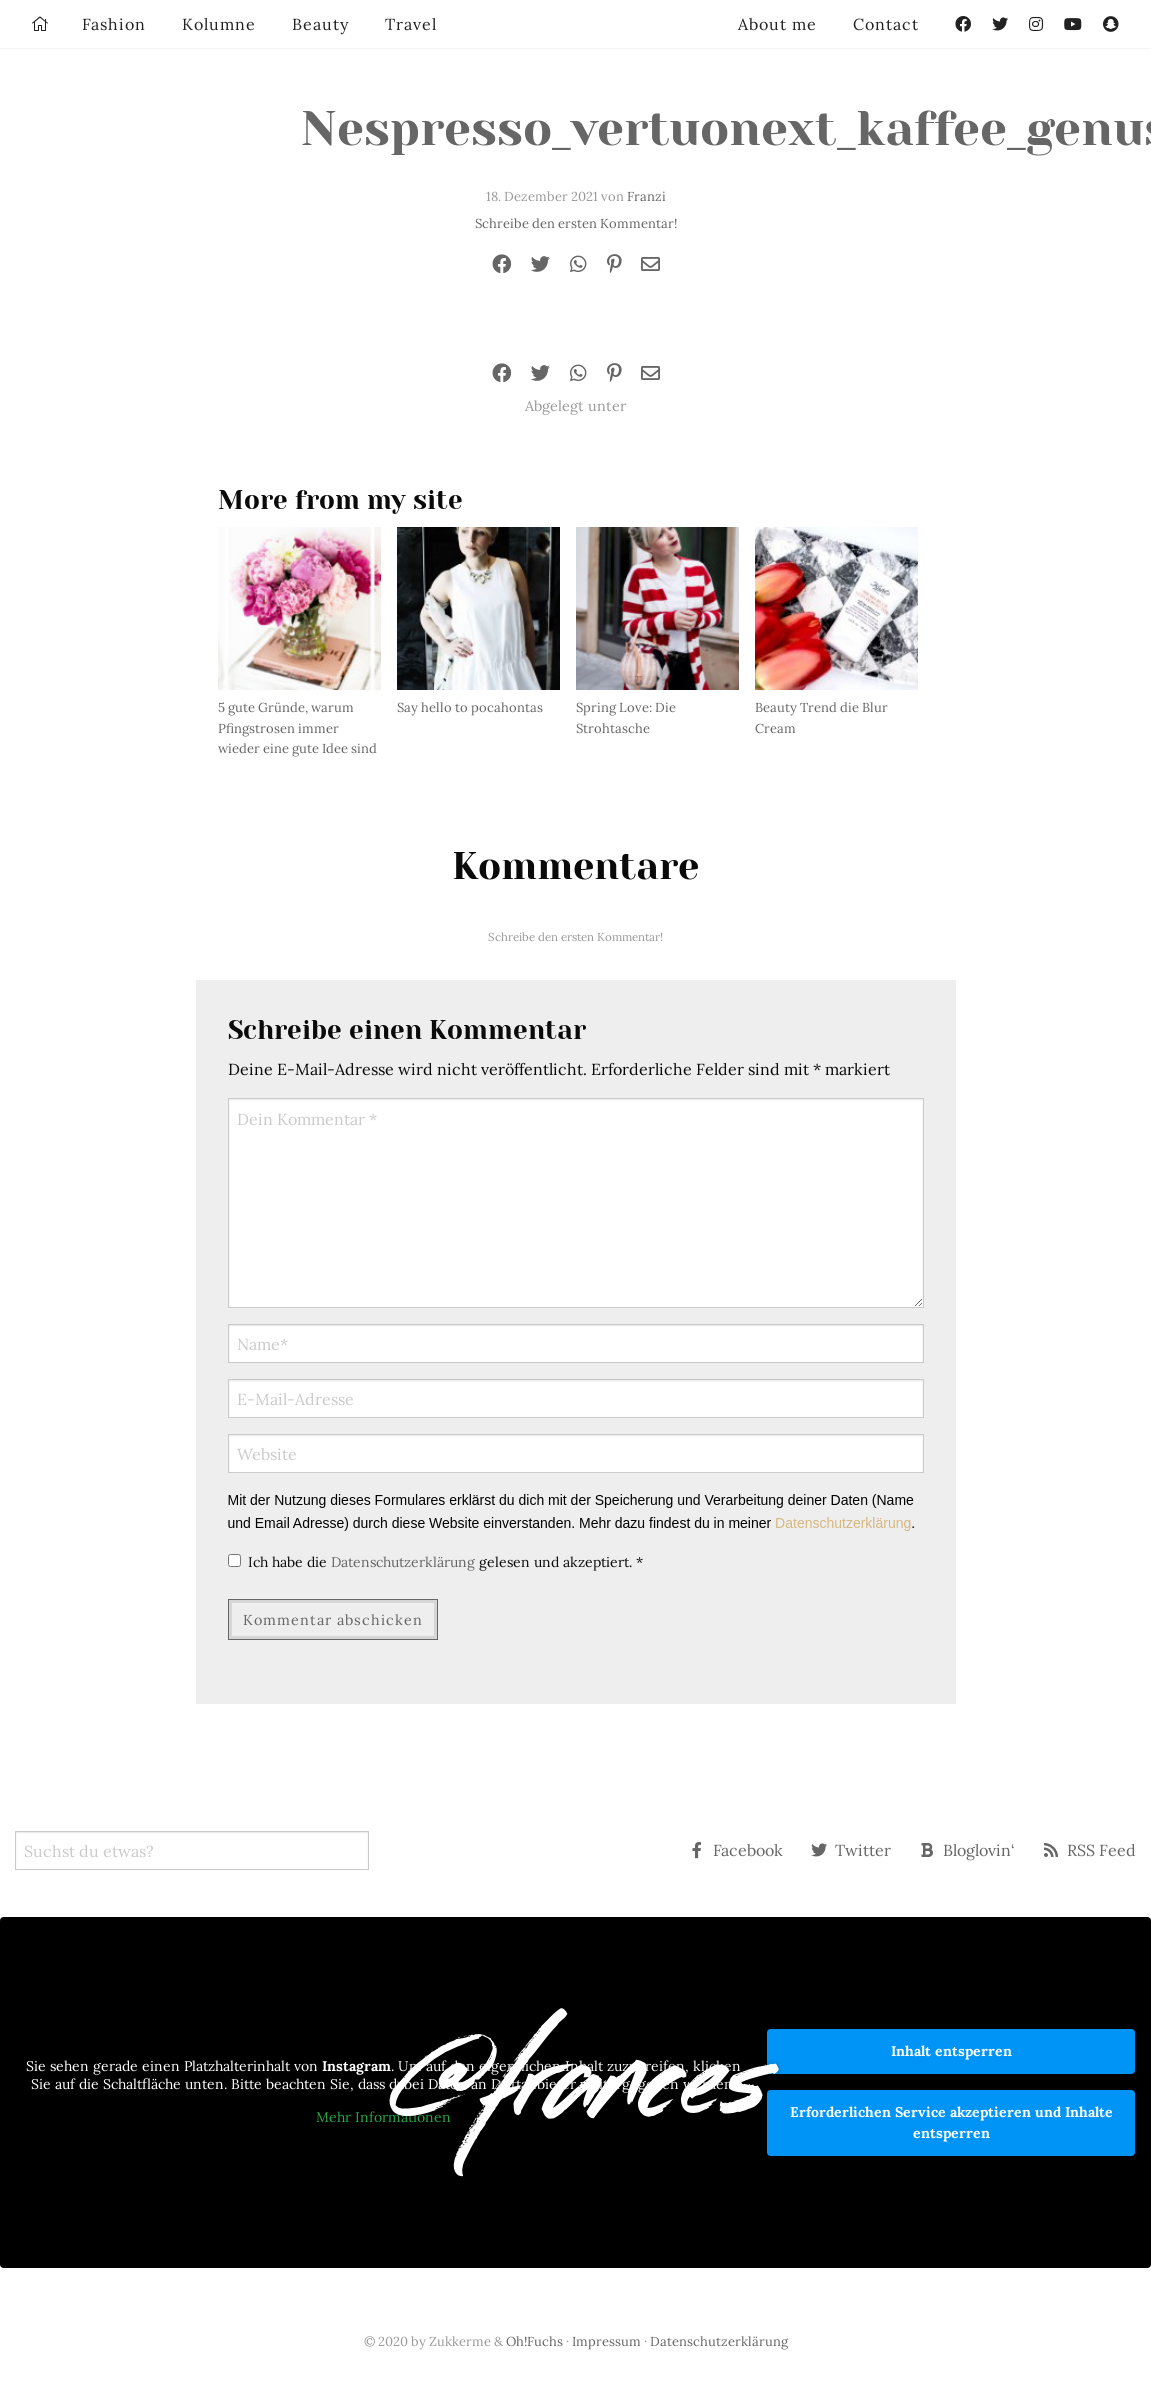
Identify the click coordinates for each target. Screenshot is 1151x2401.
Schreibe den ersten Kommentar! (576, 223)
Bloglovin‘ (967, 1850)
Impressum (606, 2341)
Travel (411, 24)
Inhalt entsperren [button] (951, 2051)
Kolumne (219, 24)
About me (777, 24)
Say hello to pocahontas (470, 707)
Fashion (114, 24)
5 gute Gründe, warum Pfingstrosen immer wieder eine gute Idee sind (297, 728)
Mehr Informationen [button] (383, 2117)
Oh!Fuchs (534, 2341)
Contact (886, 24)
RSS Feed (1089, 1850)
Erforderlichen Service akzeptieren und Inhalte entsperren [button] (951, 2122)
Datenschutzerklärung (843, 1523)
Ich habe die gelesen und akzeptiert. (435, 1562)
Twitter (851, 1850)
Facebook (736, 1850)
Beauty (320, 24)
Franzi (646, 196)
